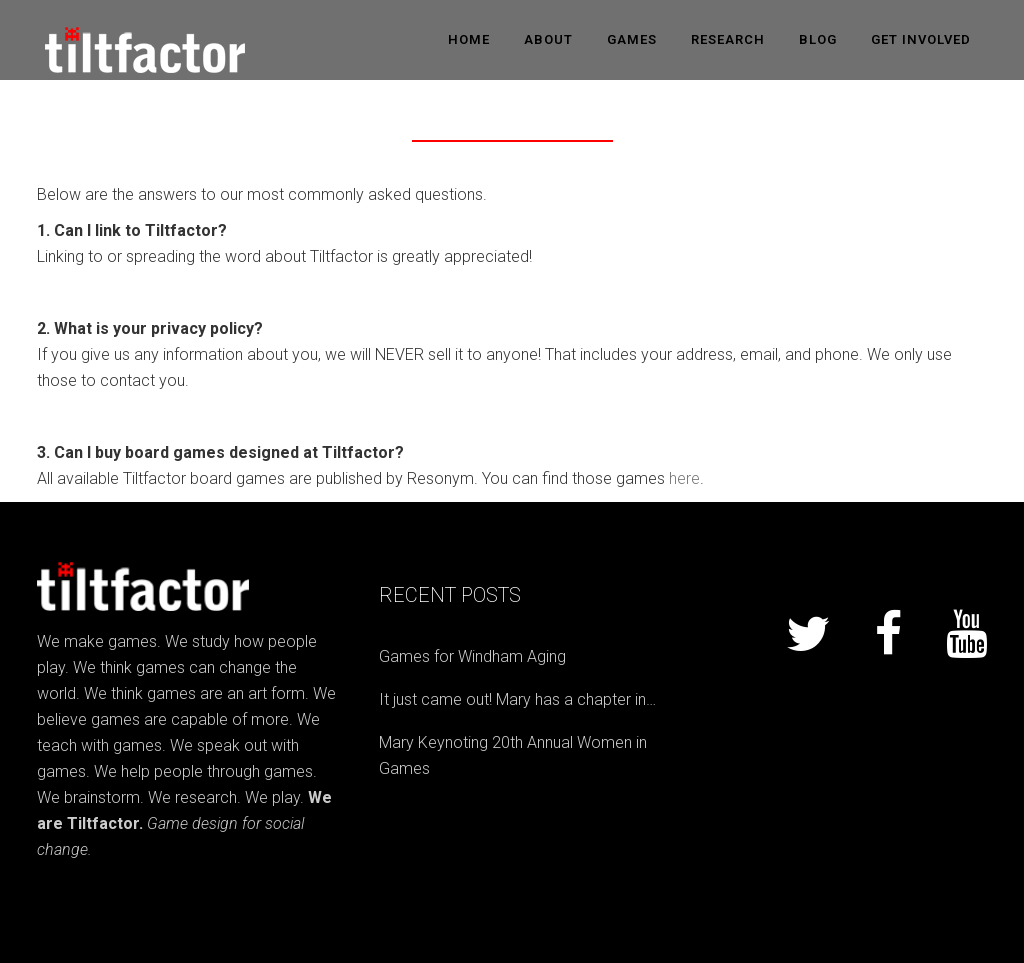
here (684, 478)
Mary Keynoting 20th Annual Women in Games (513, 755)
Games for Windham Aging (472, 656)
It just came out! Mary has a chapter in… (517, 699)
